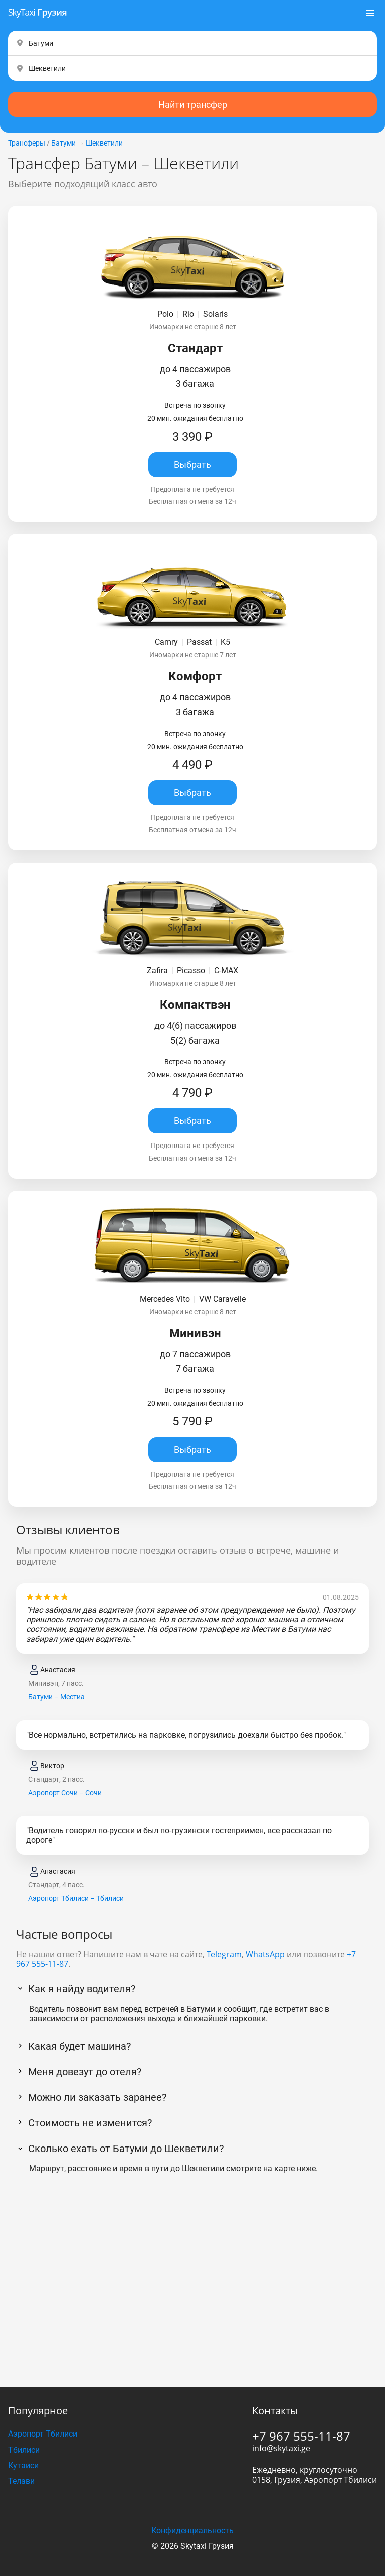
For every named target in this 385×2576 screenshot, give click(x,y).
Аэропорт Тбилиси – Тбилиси (76, 1898)
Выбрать (192, 464)
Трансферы (26, 143)
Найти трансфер (192, 104)
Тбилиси (24, 2450)
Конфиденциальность (192, 2530)
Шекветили (104, 143)
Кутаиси (23, 2465)
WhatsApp (265, 1954)
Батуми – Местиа (56, 1697)
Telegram (224, 1954)
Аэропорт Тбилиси (42, 2434)
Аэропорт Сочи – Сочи (65, 1793)
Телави (21, 2481)
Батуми (63, 143)
